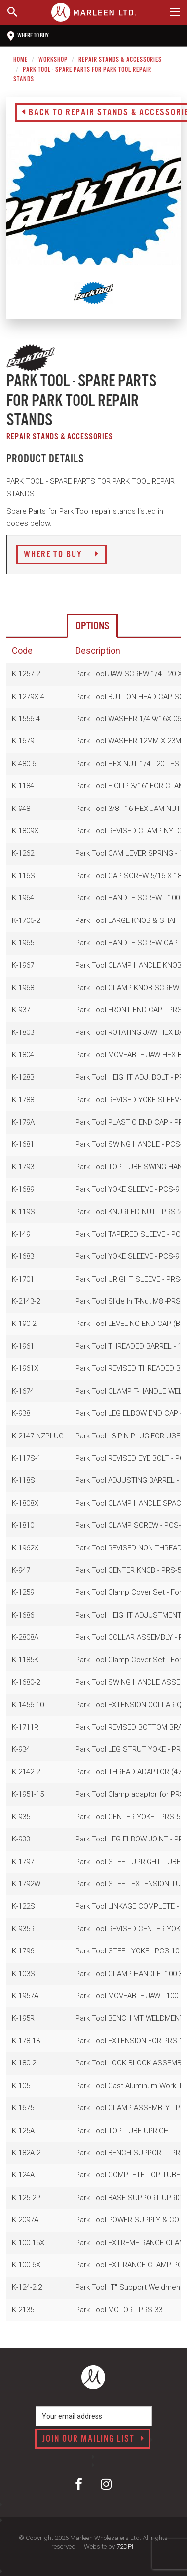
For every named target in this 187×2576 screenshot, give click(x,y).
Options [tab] (92, 626)
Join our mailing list (93, 2439)
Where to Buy (61, 555)
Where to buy (28, 36)
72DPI (124, 2546)
